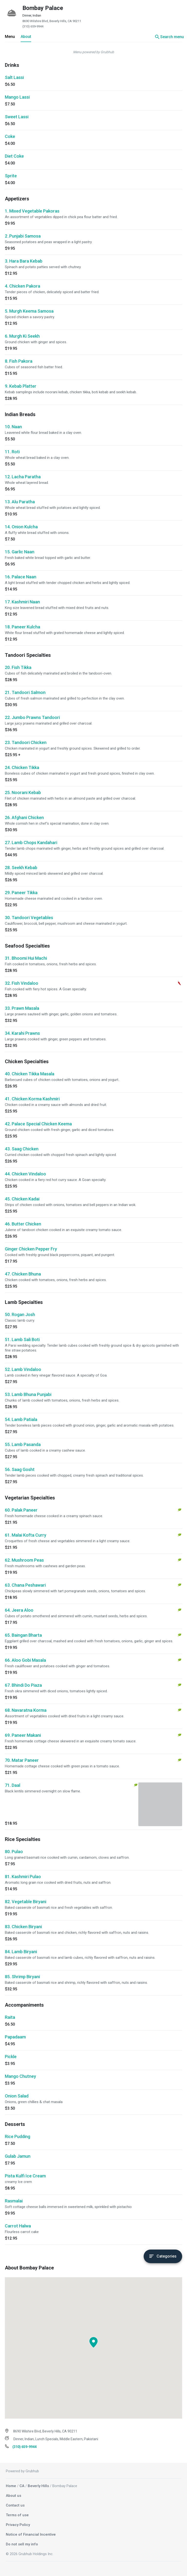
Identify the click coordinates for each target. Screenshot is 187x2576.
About (26, 36)
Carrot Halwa (18, 2225)
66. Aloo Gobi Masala (25, 1660)
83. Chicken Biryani (23, 1926)
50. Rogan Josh (20, 1314)
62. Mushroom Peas (24, 1560)
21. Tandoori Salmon (25, 692)
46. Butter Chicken (23, 1223)
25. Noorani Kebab (23, 792)
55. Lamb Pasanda (23, 1444)
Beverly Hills (38, 2486)
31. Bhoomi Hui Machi (26, 958)
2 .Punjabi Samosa (23, 236)
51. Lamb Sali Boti (22, 1339)
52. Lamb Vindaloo (23, 1369)
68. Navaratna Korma (26, 1710)
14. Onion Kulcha (21, 526)
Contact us (15, 2505)
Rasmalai (14, 2200)
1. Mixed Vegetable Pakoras (32, 211)
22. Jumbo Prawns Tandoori (32, 717)
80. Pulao (14, 1851)
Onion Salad (16, 2095)
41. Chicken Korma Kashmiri (32, 1098)
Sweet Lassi (16, 116)
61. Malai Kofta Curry (25, 1535)
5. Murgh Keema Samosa (29, 311)
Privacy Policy (18, 2525)
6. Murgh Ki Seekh (22, 336)
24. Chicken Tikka (22, 767)
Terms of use (17, 2515)
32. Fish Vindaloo (21, 983)
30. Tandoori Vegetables (29, 917)
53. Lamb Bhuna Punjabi (28, 1394)
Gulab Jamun (17, 2156)
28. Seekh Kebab (21, 867)
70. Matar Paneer (22, 1760)
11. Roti (12, 451)
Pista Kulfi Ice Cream (25, 2175)
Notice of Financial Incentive (31, 2534)
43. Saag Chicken (21, 1148)
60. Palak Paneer (21, 1510)
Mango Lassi (17, 97)
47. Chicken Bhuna (23, 1273)
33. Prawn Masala (22, 1008)
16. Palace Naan (20, 576)
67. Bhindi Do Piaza (23, 1685)
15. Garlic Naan (19, 551)
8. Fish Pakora (18, 361)
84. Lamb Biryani (21, 1951)
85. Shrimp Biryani (22, 1976)
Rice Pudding (17, 2136)
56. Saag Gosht (20, 1469)
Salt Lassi (14, 77)
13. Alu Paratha (20, 501)
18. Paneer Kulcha (22, 626)
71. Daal (12, 1785)
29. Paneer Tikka (21, 892)
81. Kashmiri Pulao (23, 1876)
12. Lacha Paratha (23, 476)
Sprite (11, 175)
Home (11, 2486)
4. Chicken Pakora (22, 286)
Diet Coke (14, 156)
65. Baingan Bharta (23, 1635)
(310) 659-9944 (32, 26)
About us (13, 2495)
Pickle (11, 2056)
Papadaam (15, 2036)
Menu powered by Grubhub (93, 52)
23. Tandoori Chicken (26, 742)
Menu (10, 36)
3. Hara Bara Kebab (23, 261)
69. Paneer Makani (23, 1735)
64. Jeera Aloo (19, 1610)
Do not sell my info (22, 2544)
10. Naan (13, 426)
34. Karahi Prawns (22, 1033)
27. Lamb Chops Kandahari (31, 842)
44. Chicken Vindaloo (25, 1173)
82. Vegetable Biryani (25, 1901)
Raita (10, 2017)
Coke (10, 136)
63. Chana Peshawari (25, 1585)
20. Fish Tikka (18, 667)
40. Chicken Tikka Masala (29, 1073)
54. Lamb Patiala (21, 1419)
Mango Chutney (20, 2076)
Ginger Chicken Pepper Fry (31, 1248)
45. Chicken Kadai (22, 1198)
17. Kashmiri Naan (22, 601)
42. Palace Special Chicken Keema (38, 1123)
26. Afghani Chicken (24, 817)
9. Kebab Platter (20, 386)
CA (21, 2486)
